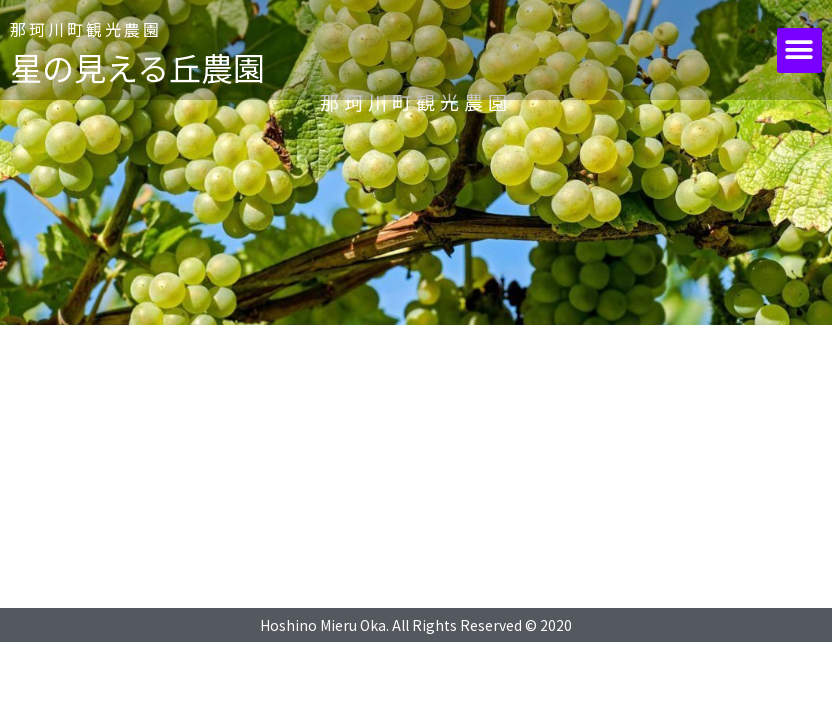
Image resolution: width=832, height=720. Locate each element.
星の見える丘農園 (137, 67)
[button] (799, 50)
